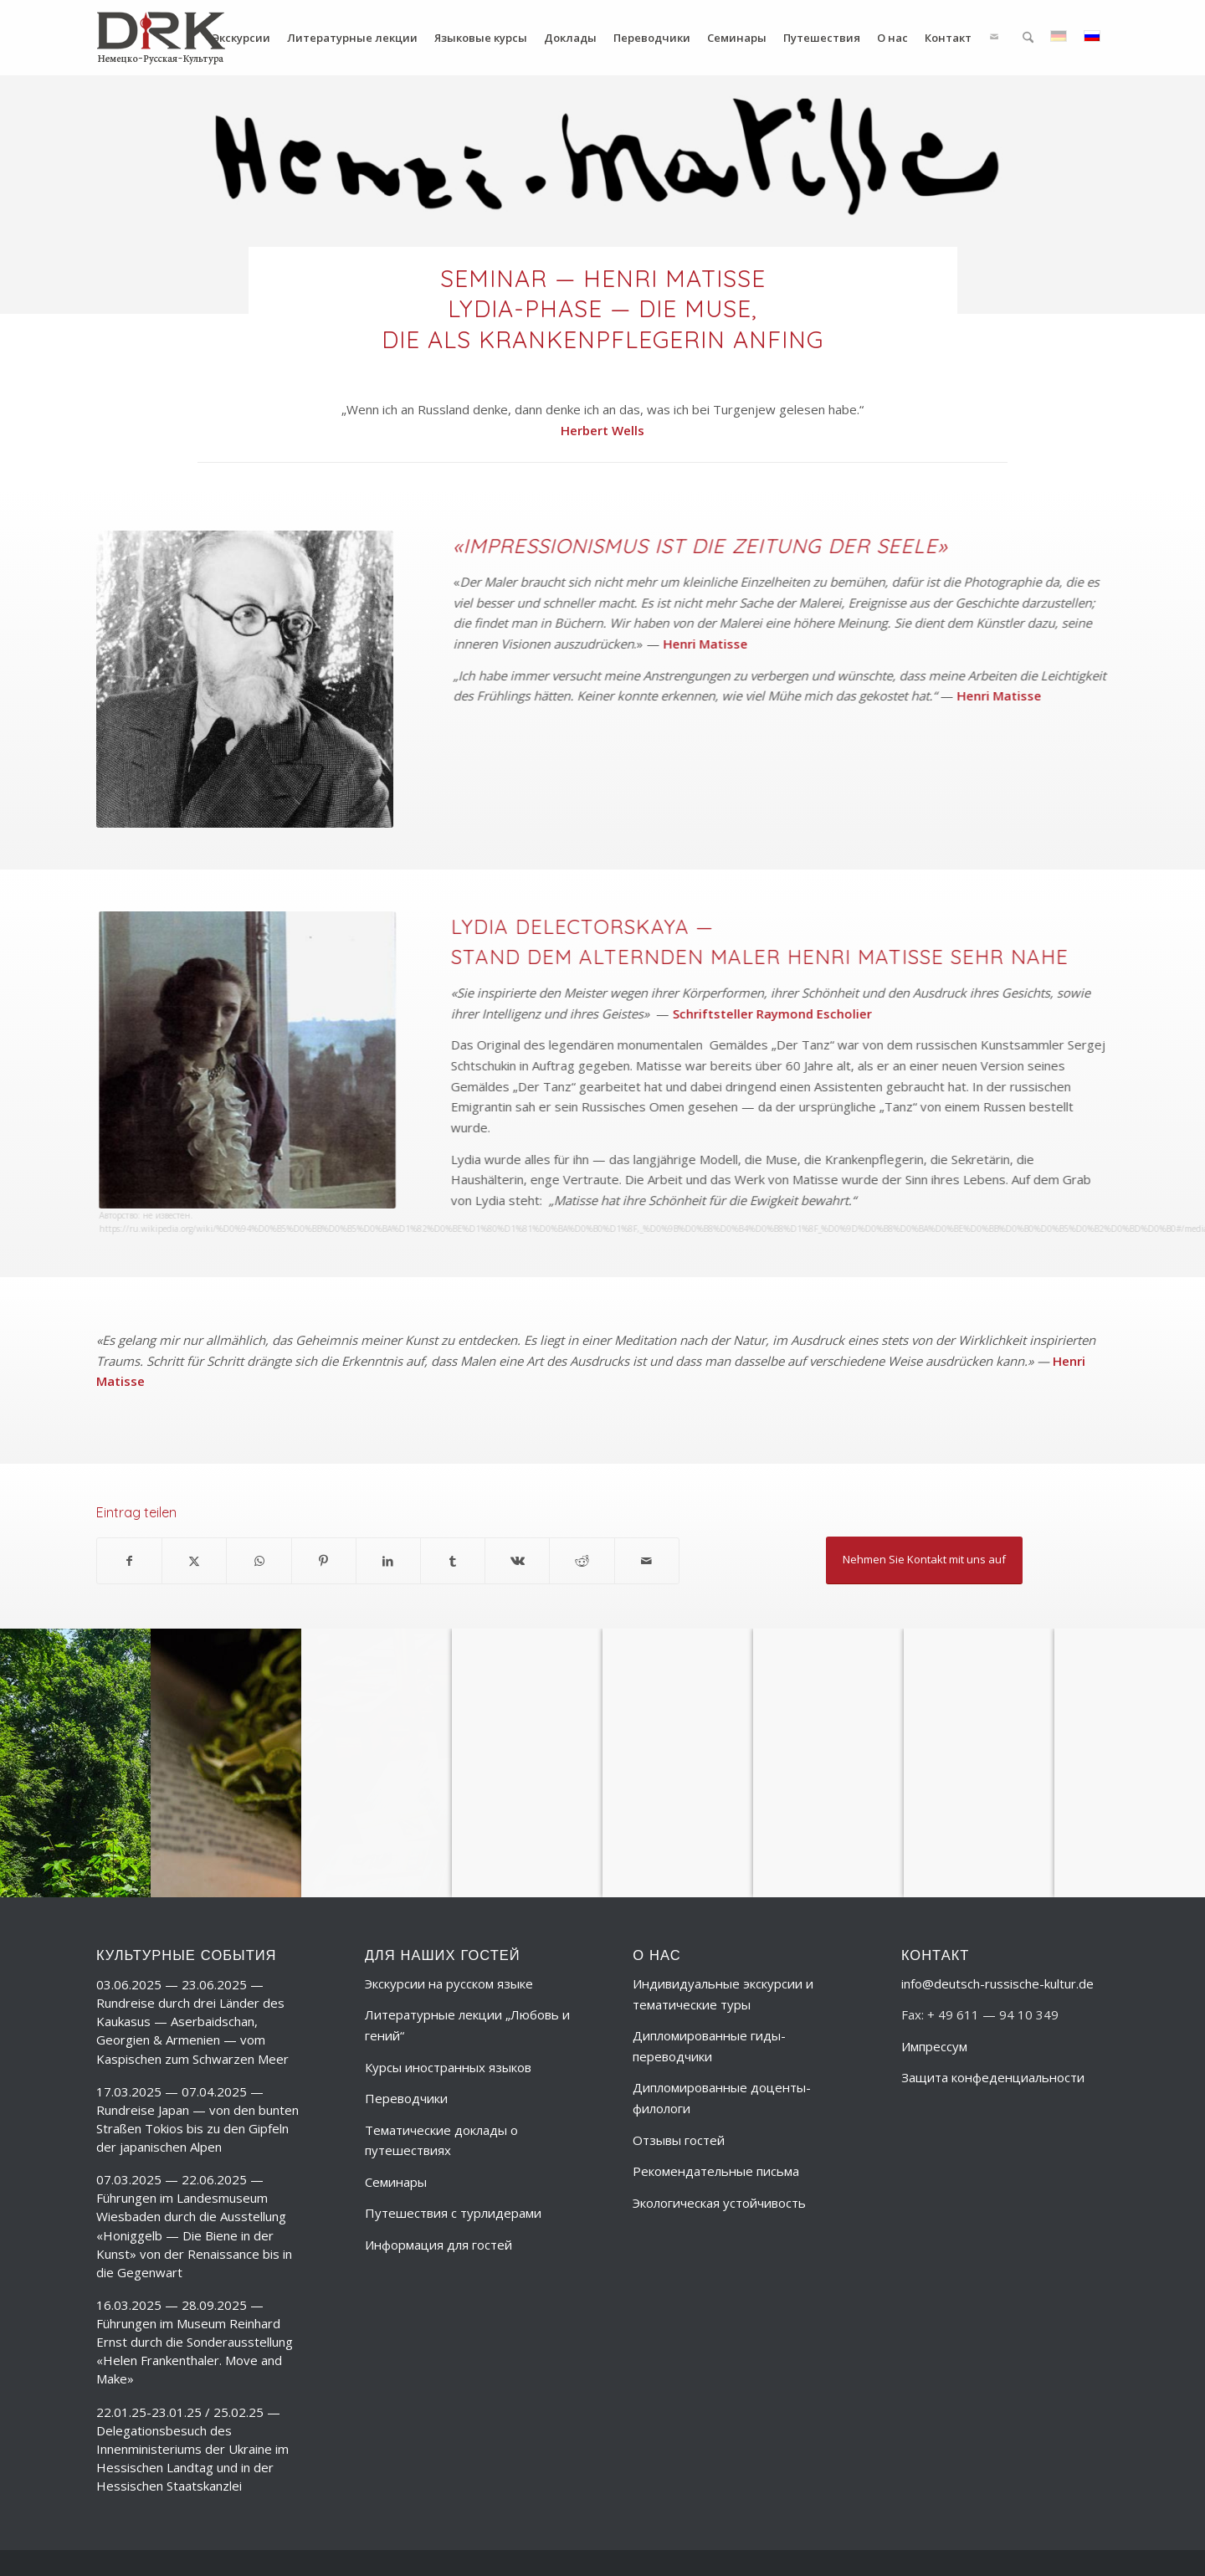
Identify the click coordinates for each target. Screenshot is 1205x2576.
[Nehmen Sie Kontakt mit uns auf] (924, 1560)
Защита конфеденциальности (992, 2077)
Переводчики (406, 2098)
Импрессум (934, 2046)
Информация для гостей (438, 2244)
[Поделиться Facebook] (129, 1561)
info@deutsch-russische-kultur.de (997, 1983)
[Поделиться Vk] (517, 1561)
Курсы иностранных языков (448, 2067)
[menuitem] (241, 37)
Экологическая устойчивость (719, 2202)
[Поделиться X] (194, 1561)
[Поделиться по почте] (647, 1561)
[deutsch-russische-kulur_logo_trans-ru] (161, 37)
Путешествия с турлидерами (453, 2212)
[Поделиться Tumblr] (453, 1561)
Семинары (396, 2181)
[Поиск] (1028, 37)
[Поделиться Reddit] (581, 1561)
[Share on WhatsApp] (258, 1561)
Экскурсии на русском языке (449, 1983)
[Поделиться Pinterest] (324, 1561)
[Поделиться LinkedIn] (388, 1561)
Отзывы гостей (679, 2140)
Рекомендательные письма (716, 2171)
